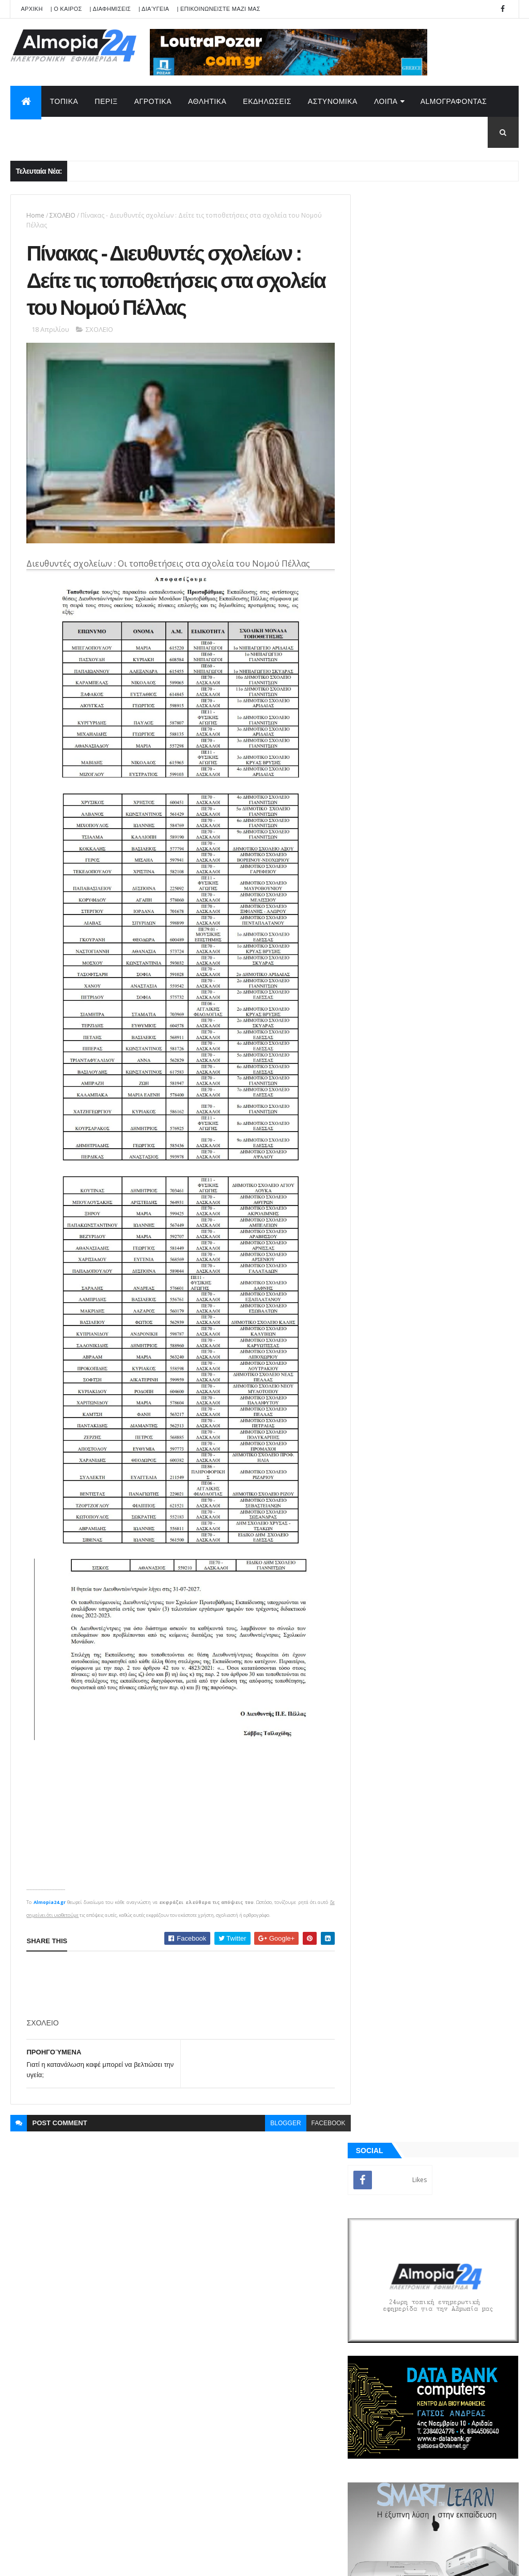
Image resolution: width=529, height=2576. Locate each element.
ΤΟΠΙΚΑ (64, 101)
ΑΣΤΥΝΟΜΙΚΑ (332, 101)
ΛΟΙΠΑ (386, 101)
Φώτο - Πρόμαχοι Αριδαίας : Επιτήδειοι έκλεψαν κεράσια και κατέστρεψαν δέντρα (458, 814)
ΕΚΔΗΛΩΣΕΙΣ (267, 101)
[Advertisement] (214, 1958)
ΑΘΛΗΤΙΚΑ (207, 101)
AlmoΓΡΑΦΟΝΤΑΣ (454, 101)
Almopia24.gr (49, 1875)
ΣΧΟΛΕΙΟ (62, 215)
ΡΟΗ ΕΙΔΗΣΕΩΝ (400, 1219)
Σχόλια (479, 1219)
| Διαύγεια (153, 9)
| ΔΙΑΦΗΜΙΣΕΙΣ (110, 9)
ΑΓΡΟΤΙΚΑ (153, 101)
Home (35, 215)
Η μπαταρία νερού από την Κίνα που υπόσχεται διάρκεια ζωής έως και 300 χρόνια (462, 1043)
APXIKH (31, 9)
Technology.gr (173, 2561)
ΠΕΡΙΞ (106, 101)
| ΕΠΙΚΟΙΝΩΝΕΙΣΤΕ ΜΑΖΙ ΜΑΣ (218, 9)
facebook (322, 2096)
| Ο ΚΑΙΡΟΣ (66, 9)
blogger (279, 2096)
